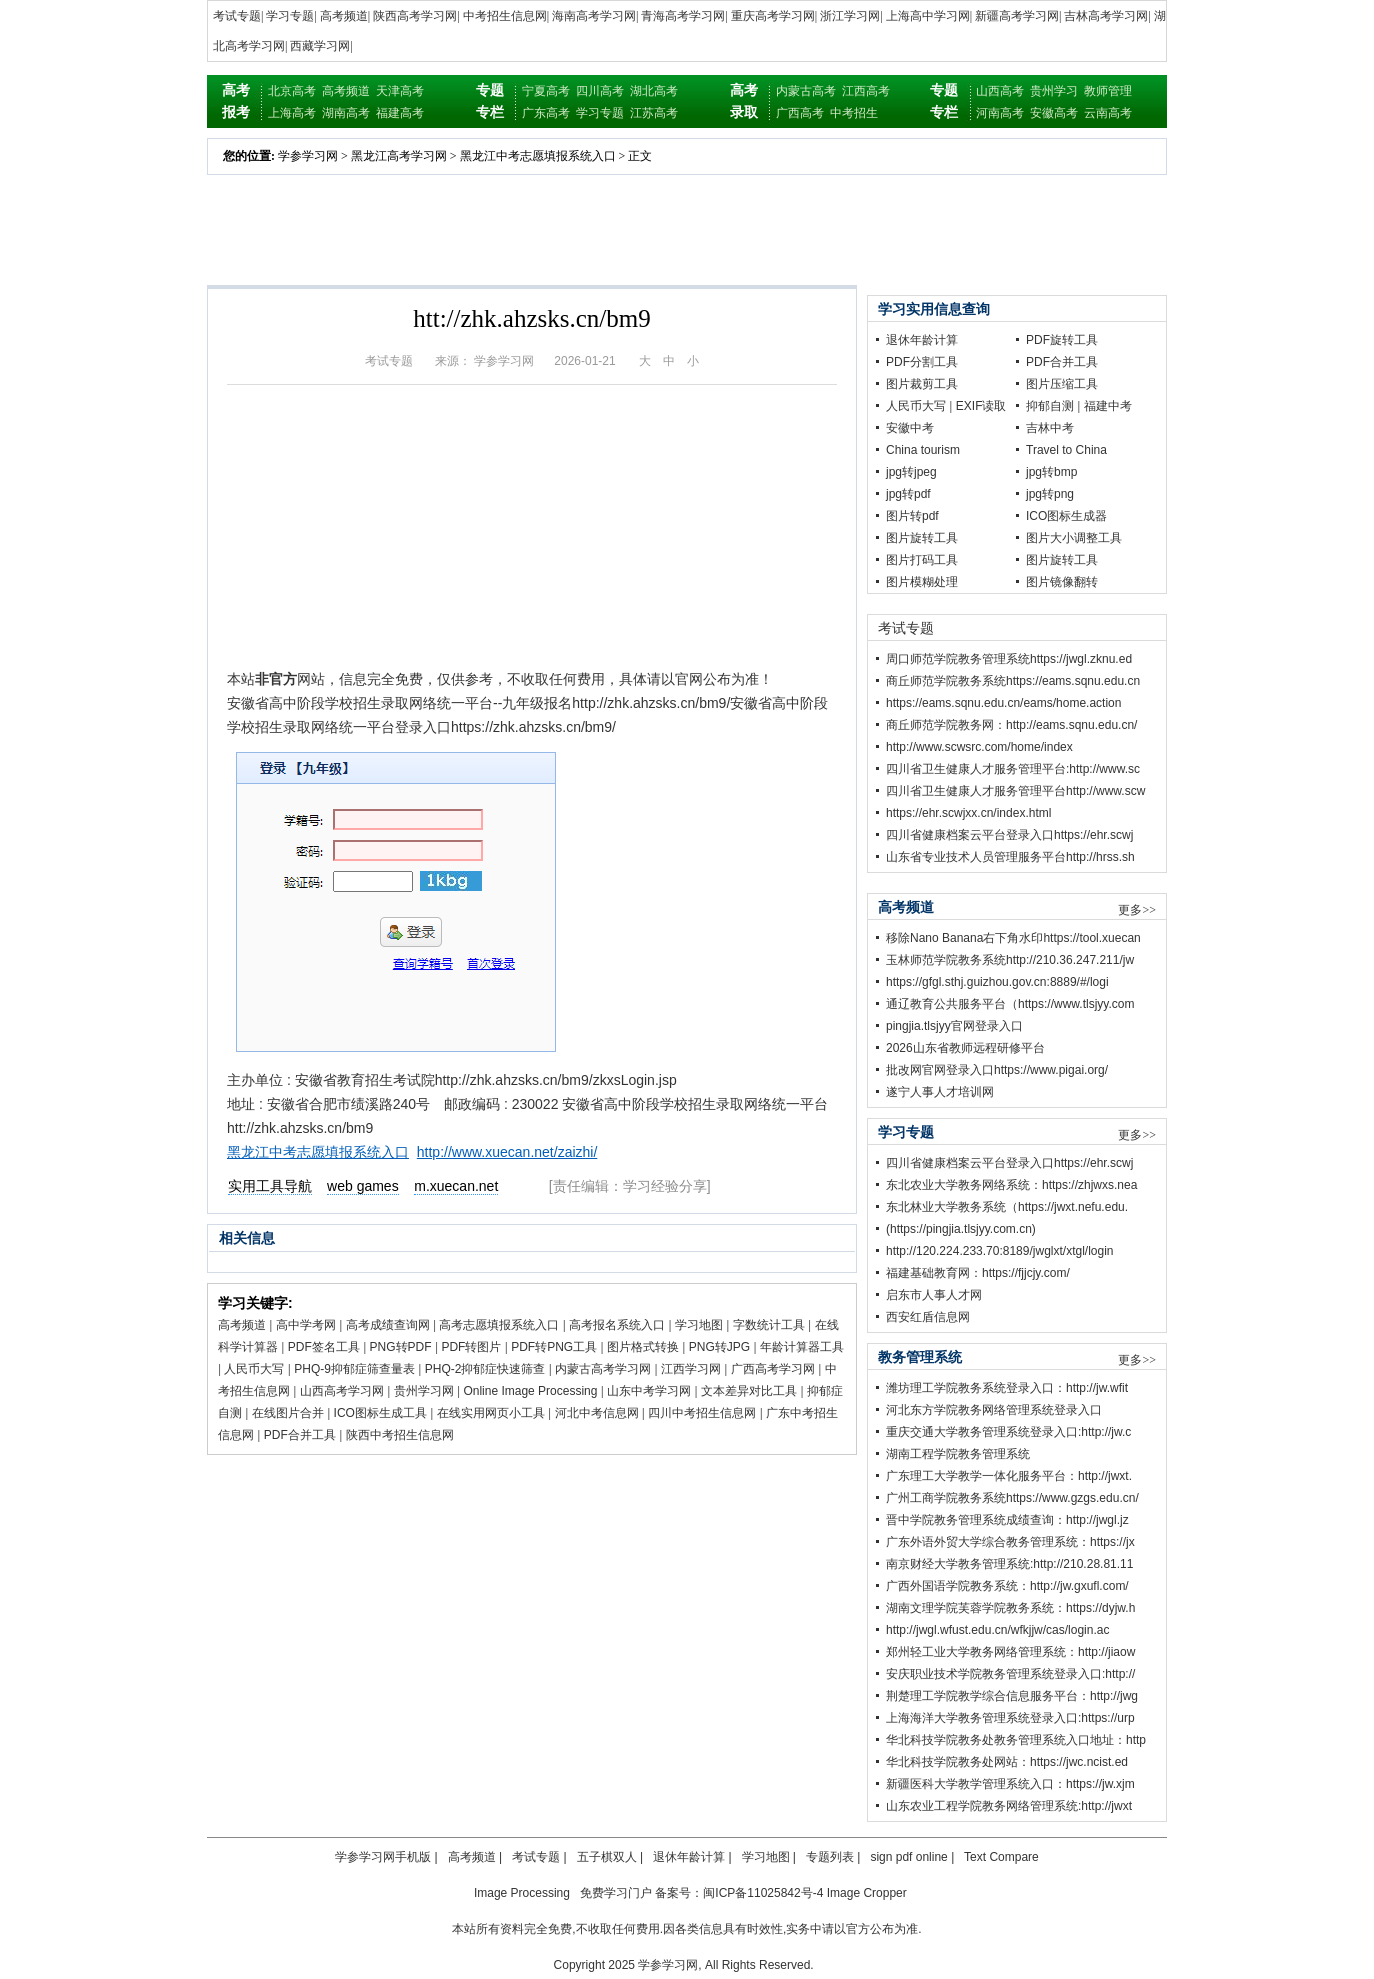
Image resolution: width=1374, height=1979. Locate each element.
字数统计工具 (769, 1325)
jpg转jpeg (911, 472)
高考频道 (344, 16)
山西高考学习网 (342, 1391)
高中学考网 (306, 1325)
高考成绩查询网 (388, 1325)
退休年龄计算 (922, 340)
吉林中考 (1050, 428)
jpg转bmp (1051, 472)
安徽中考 (910, 428)
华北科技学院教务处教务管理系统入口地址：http (1016, 1740)
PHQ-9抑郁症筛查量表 (354, 1369)
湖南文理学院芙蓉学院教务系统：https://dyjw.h (1010, 1608)
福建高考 (400, 113)
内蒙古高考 (806, 91)
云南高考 (1108, 113)
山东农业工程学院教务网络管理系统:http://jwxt (1009, 1806)
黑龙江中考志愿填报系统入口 (538, 156)
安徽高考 (1054, 113)
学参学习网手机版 (383, 1857)
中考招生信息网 (505, 16)
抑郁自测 (1050, 406)
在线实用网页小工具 (491, 1413)
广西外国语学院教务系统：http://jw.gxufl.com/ (1007, 1586)
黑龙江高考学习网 (399, 156)
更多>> (1137, 910)
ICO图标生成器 (1066, 516)
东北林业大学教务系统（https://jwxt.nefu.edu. (1007, 1207)
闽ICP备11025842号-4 (763, 1893)
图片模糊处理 (922, 582)
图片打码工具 (922, 560)
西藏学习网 (320, 46)
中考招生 (854, 113)
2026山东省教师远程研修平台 (965, 1048)
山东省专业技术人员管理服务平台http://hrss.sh (1010, 857)
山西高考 (1000, 91)
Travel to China (1066, 450)
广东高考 (546, 113)
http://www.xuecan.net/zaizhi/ (507, 1152)
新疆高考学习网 (1017, 16)
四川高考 (600, 91)
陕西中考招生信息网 (400, 1435)
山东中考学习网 (649, 1391)
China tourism (923, 450)
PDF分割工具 (922, 362)
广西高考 (800, 113)
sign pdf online (908, 1857)
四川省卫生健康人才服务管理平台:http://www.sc (1013, 769)
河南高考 (1000, 113)
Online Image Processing (530, 1391)
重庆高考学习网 (773, 16)
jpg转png (1050, 494)
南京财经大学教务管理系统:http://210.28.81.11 (1009, 1564)
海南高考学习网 (594, 16)
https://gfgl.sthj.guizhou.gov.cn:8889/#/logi (997, 982)
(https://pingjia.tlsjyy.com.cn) (961, 1229)
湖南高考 (346, 113)
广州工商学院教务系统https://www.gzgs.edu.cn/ (1012, 1498)
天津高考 (400, 91)
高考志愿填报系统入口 (499, 1325)
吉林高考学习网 (1106, 16)
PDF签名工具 (324, 1347)
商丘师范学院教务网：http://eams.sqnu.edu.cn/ (1011, 725)
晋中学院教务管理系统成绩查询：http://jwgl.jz (1007, 1520)
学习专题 (290, 16)
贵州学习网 (424, 1391)
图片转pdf (912, 516)
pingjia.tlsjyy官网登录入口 (954, 1026)
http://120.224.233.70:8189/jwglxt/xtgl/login (1000, 1251)
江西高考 (866, 91)
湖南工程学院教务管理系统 (958, 1454)
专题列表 (830, 1857)
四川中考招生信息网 (702, 1413)
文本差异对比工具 (749, 1391)
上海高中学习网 (928, 16)
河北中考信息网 (597, 1413)
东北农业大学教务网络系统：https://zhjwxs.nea (1011, 1185)
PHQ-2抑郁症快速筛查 (485, 1369)
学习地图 (699, 1325)
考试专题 (237, 16)
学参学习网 (308, 156)
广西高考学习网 (773, 1369)
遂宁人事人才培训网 (940, 1092)
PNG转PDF (401, 1347)
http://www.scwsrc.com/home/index (979, 747)
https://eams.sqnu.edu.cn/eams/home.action (1003, 703)
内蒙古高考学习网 (603, 1369)
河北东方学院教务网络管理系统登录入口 (994, 1410)
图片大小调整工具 (1074, 538)
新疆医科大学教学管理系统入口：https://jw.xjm (1010, 1784)
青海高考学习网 (683, 16)
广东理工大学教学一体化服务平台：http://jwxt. (1009, 1476)
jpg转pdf (908, 494)
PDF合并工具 (300, 1435)
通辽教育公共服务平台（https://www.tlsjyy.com (1010, 1004)
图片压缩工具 (1062, 384)
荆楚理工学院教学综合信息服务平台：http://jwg (1012, 1696)
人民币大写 (254, 1369)
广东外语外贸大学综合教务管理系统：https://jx (1010, 1542)
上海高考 (292, 113)
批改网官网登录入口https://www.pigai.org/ (997, 1070)
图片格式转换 (643, 1347)
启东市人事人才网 (934, 1295)
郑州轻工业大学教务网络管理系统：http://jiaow (1010, 1652)
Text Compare (1001, 1857)
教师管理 (1108, 91)
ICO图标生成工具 (380, 1413)
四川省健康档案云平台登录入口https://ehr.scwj (1009, 835)
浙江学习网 (850, 16)
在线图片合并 (288, 1413)
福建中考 (1108, 406)
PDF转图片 (471, 1347)
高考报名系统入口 (617, 1325)
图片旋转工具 (922, 538)
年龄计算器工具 (802, 1347)
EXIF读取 (981, 406)
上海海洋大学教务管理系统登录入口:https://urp (1010, 1718)
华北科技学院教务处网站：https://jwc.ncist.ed (1007, 1762)
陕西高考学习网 (415, 16)
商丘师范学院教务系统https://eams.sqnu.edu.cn (1013, 681)
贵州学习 (1054, 91)
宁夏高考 (546, 91)
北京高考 (292, 91)
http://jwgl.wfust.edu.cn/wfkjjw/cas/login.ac (997, 1630)
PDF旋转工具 (1062, 340)
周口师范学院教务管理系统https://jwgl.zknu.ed (1009, 659)
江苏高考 (654, 113)
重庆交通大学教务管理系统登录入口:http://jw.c (1008, 1432)
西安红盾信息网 (928, 1317)
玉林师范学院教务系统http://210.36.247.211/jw (1010, 960)
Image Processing (522, 1893)
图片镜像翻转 (1062, 582)
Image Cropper (867, 1893)
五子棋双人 (607, 1857)
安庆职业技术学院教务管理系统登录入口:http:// (1010, 1674)
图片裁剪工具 (922, 384)
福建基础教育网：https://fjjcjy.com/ (978, 1273)
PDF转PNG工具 (554, 1347)
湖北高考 (654, 91)
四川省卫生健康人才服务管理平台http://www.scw (1015, 791)
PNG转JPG (719, 1347)
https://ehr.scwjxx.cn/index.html (968, 813)
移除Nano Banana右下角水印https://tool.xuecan (1013, 938)
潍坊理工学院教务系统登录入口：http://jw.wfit (1007, 1388)
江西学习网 (691, 1369)
